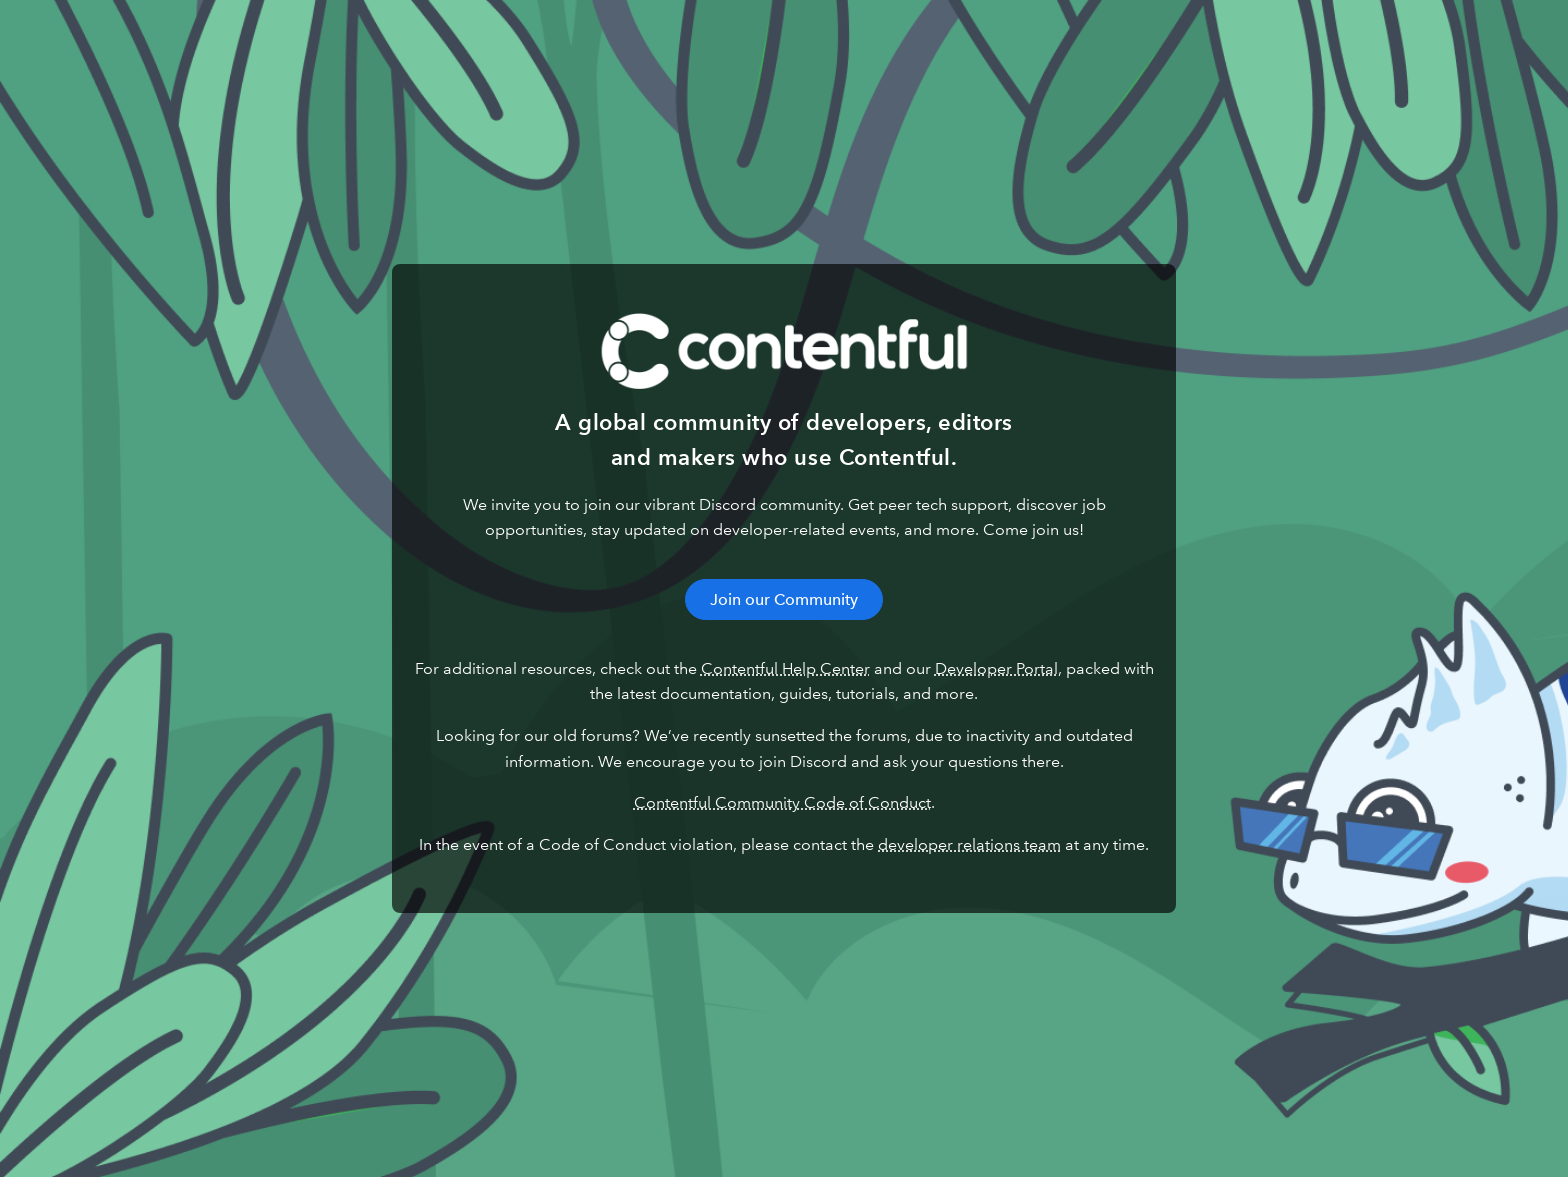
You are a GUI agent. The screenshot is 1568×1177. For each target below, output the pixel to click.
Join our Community (784, 599)
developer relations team (969, 844)
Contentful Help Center (785, 668)
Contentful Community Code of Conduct (782, 802)
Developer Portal (996, 668)
